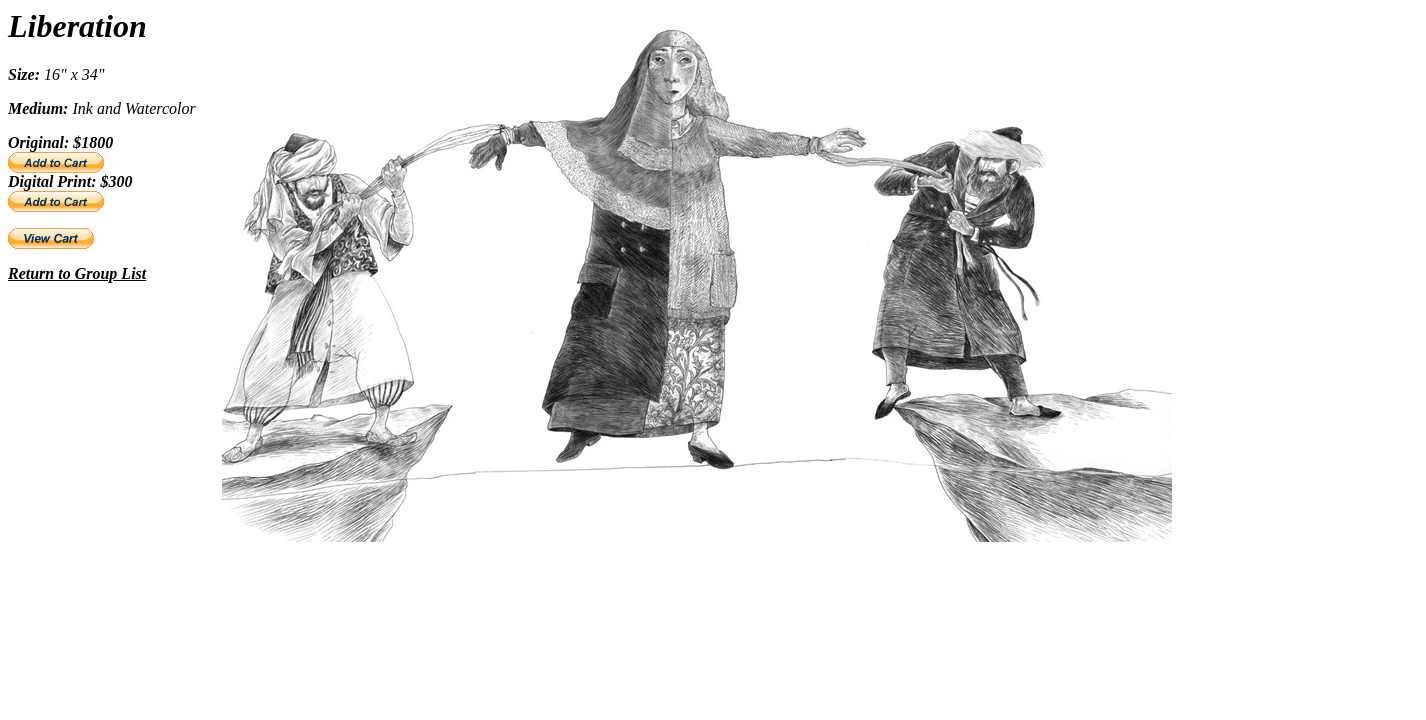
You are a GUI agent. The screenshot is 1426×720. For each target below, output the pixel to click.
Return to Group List (77, 273)
